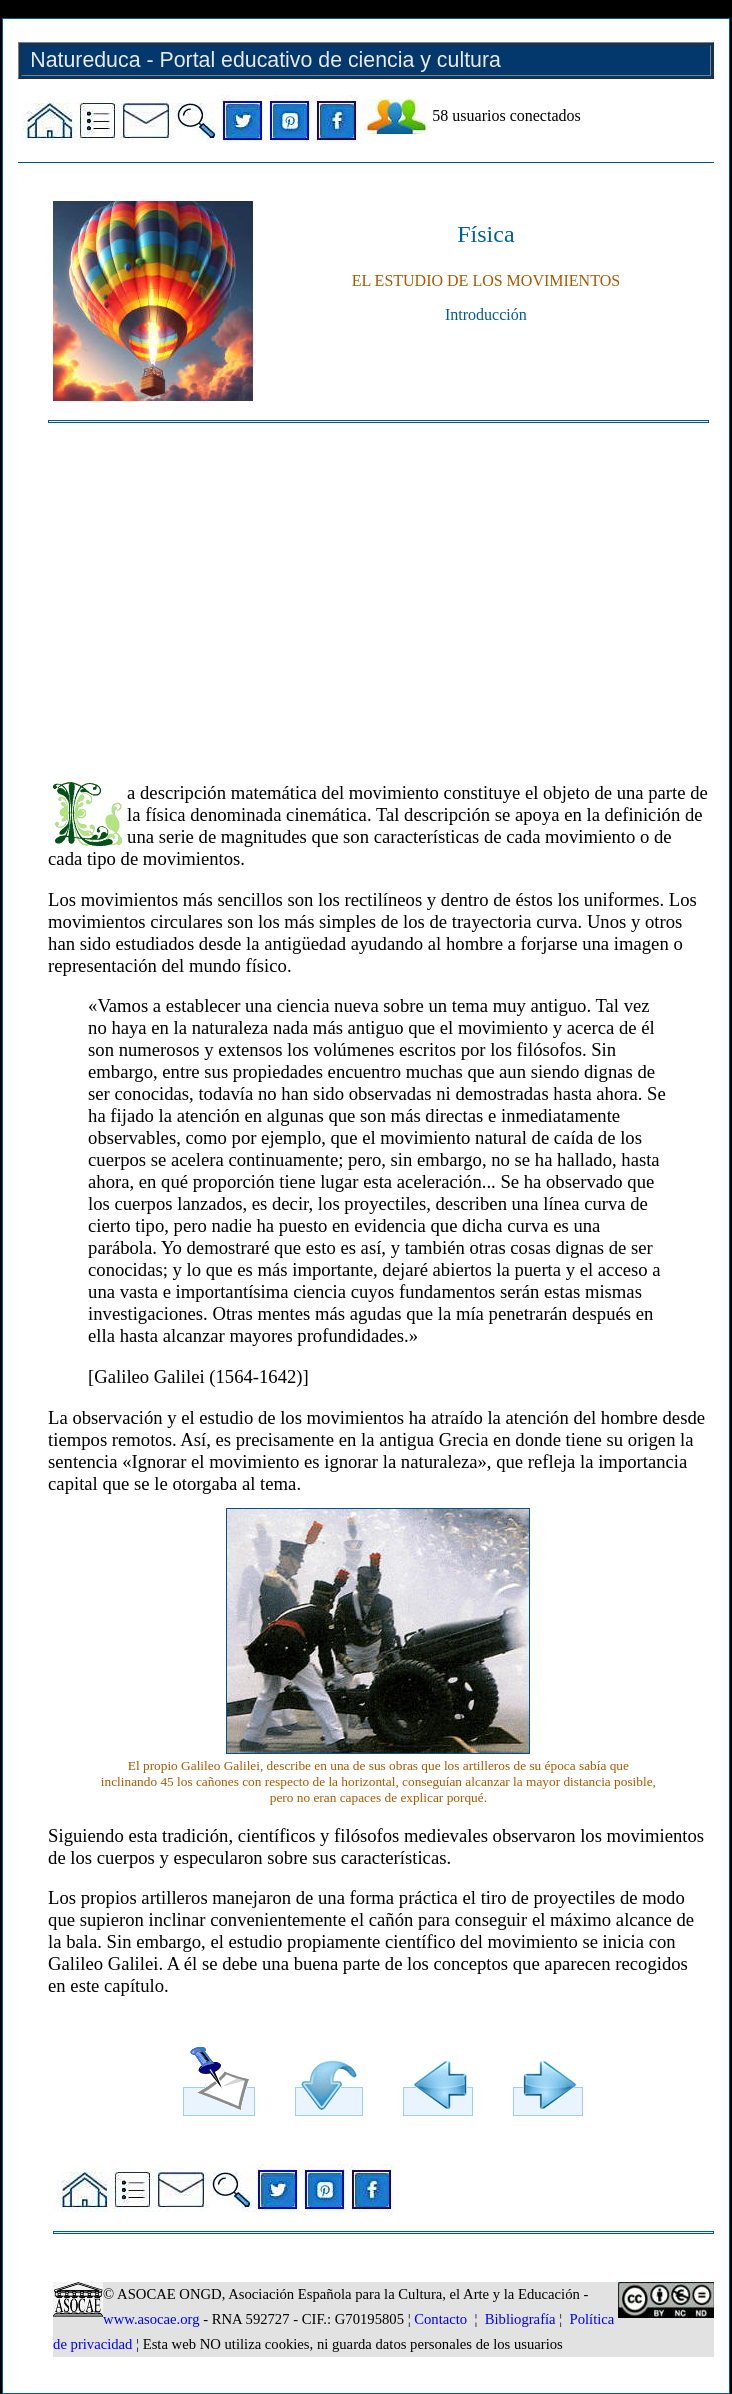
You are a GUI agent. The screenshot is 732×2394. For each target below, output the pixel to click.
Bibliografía (520, 2319)
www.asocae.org (151, 2319)
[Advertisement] (378, 593)
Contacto (440, 2319)
